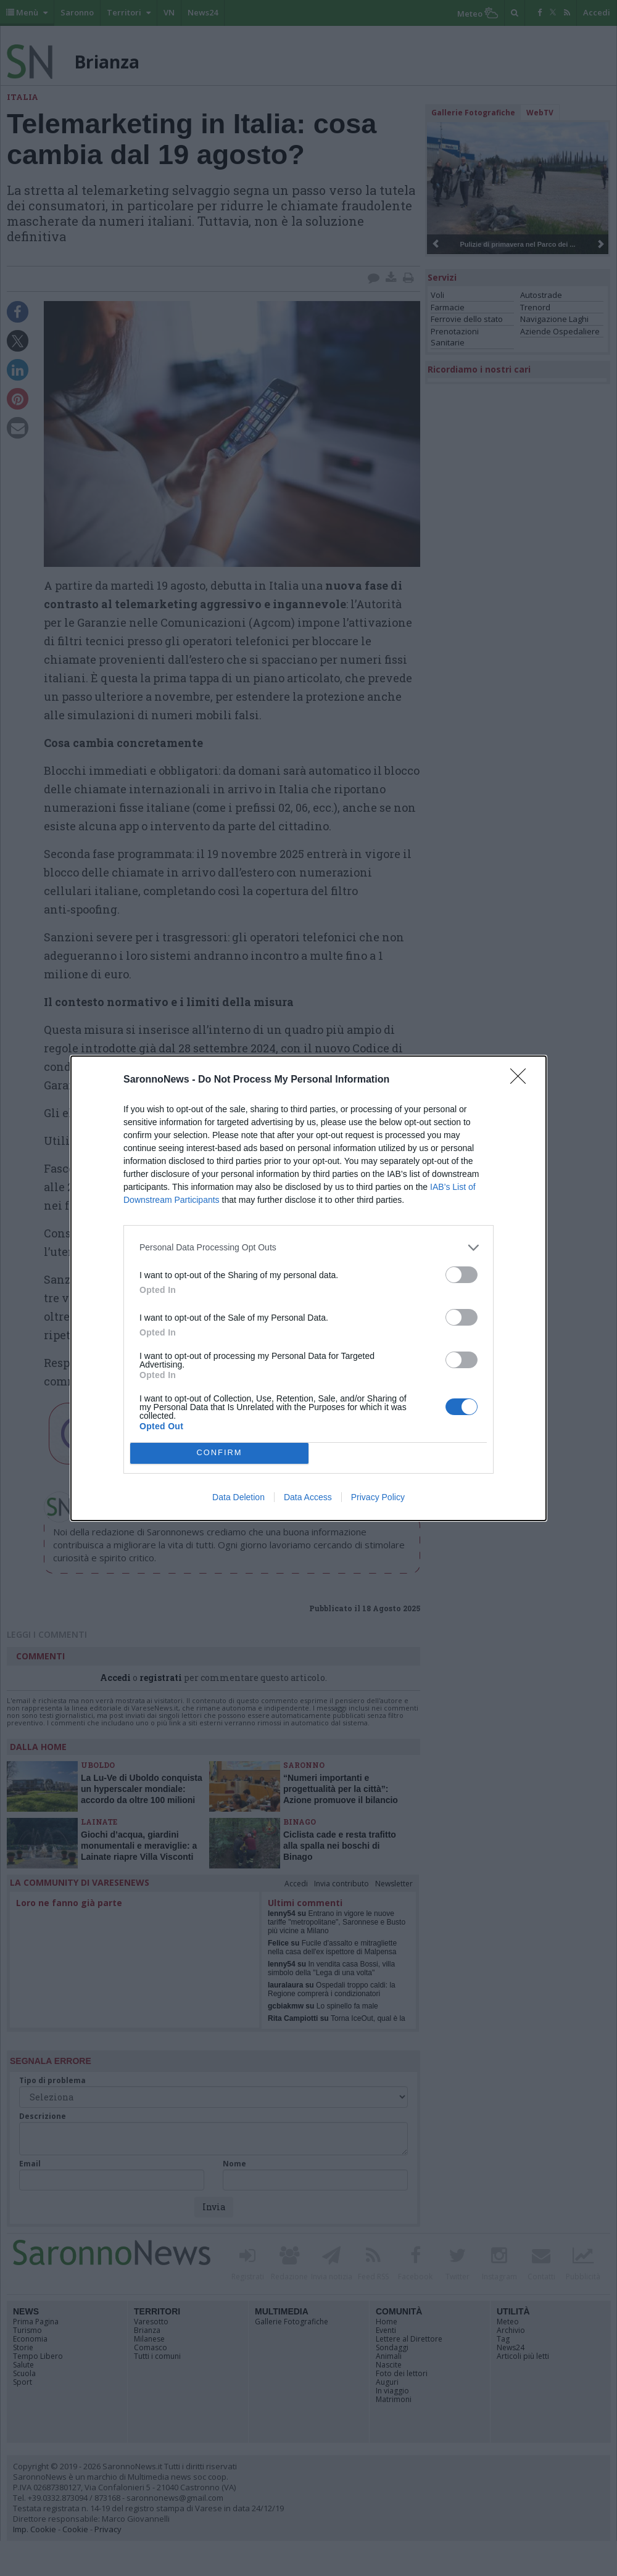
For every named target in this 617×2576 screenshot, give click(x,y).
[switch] (461, 1274)
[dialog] (308, 1288)
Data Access (308, 1497)
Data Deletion (238, 1497)
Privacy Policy (378, 1497)
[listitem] (308, 1247)
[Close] (522, 1080)
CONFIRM (219, 1453)
